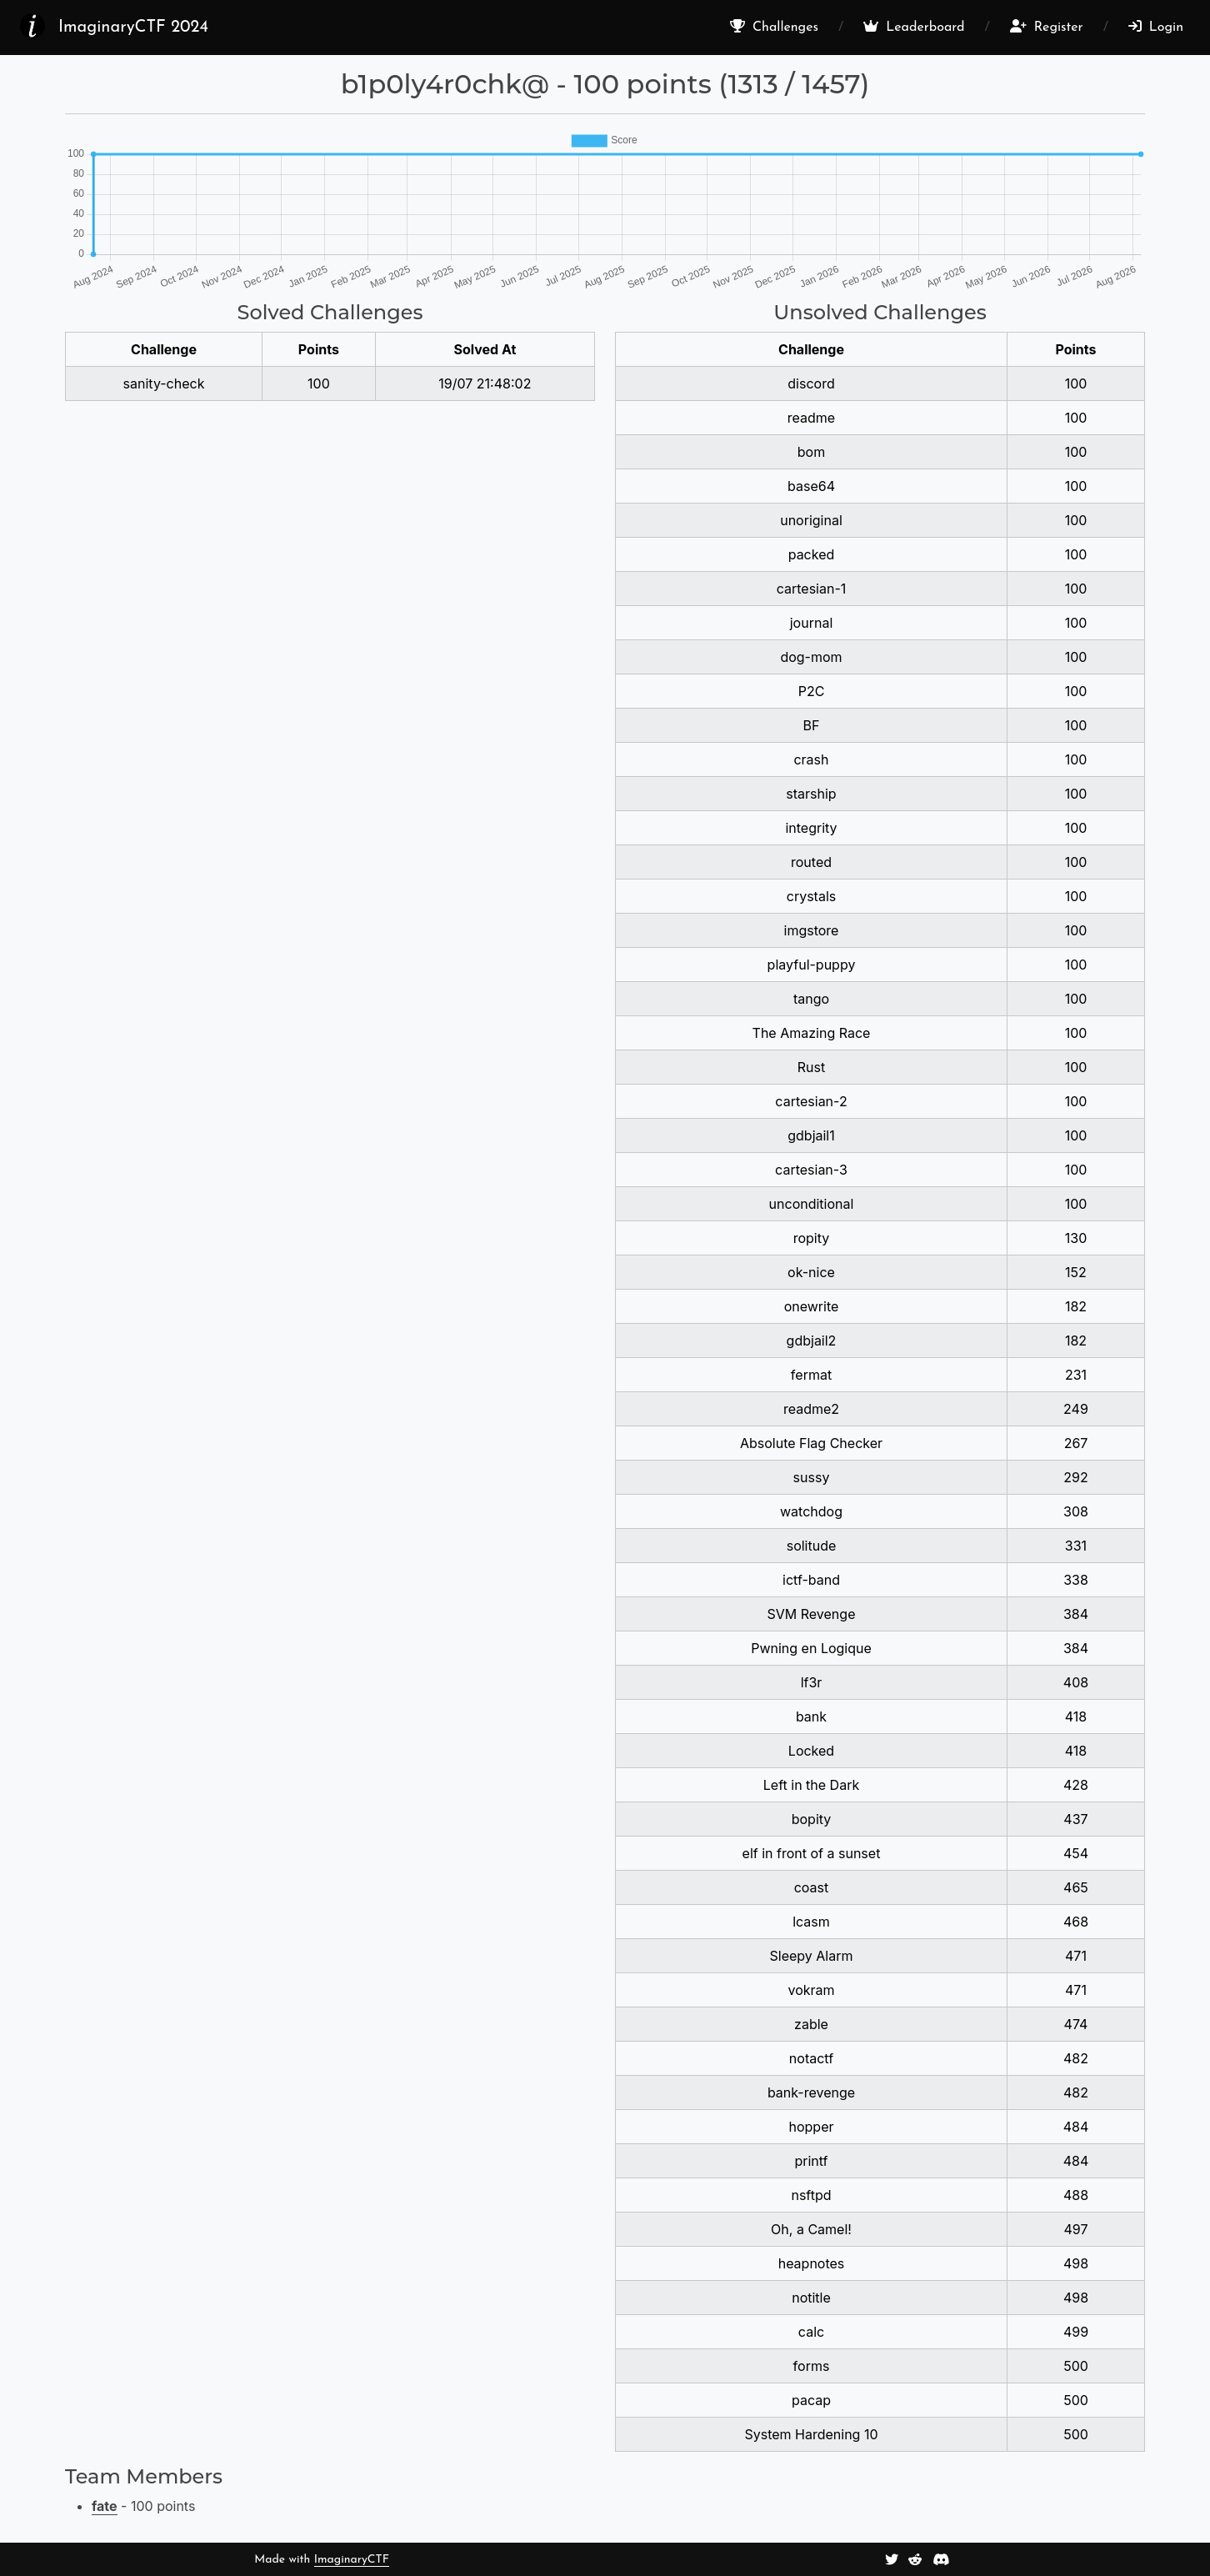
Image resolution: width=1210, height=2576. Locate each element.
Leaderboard (913, 26)
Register (1046, 26)
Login (1155, 26)
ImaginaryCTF (351, 2559)
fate (105, 2506)
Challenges (774, 26)
